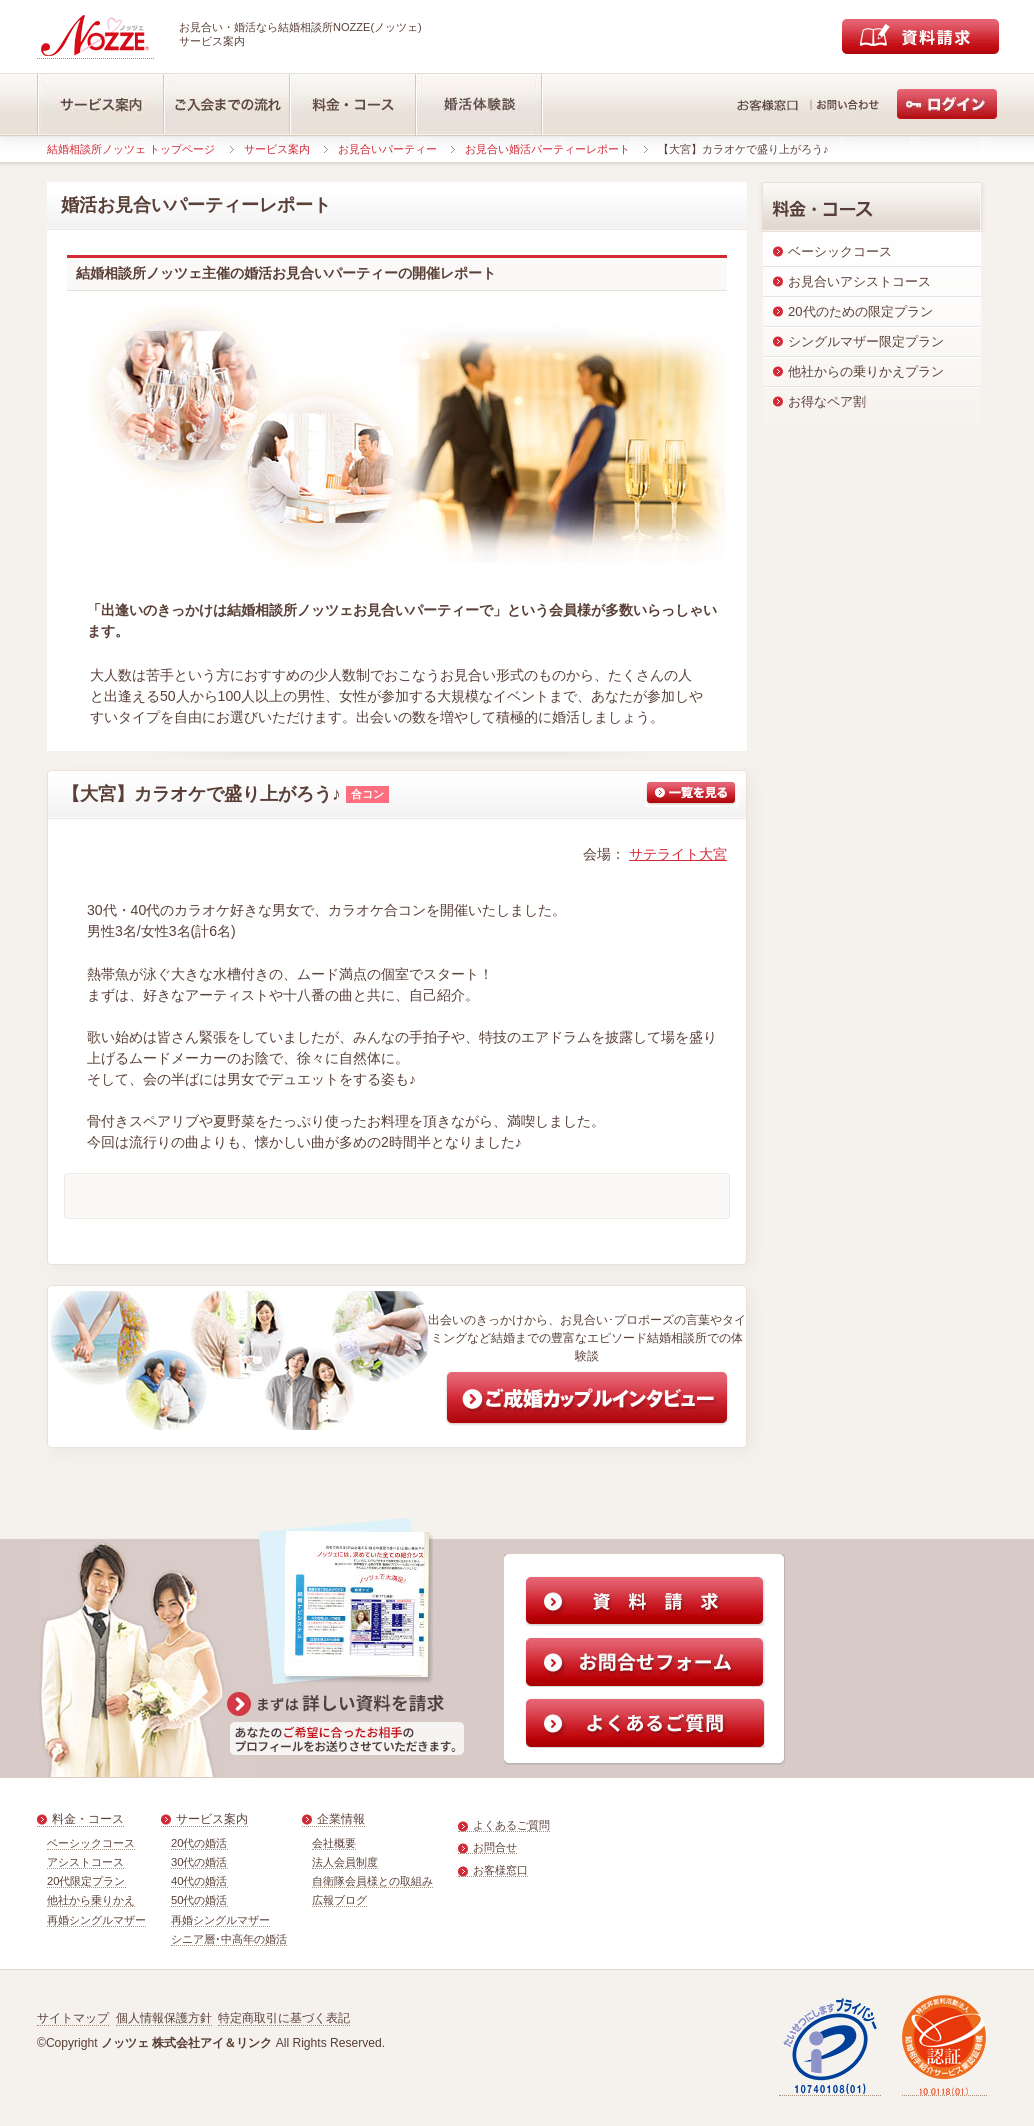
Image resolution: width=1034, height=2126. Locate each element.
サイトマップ (73, 2018)
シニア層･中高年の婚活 (229, 1939)
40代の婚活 (199, 1881)
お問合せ (495, 1847)
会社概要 (334, 1843)
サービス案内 (277, 149)
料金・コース (88, 1819)
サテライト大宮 (678, 854)
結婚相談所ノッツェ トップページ (131, 149)
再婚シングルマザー (96, 1920)
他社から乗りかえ (91, 1900)
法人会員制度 (345, 1862)
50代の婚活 (199, 1900)
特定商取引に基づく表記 (284, 2018)
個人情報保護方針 (164, 2018)
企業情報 (341, 1819)
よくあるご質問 (511, 1825)
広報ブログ (339, 1900)
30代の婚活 (199, 1862)
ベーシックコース (91, 1843)
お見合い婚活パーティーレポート (547, 149)
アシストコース (85, 1862)
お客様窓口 (500, 1870)
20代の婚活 (199, 1843)
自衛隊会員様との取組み (372, 1881)
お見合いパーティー (387, 149)
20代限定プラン (86, 1881)
